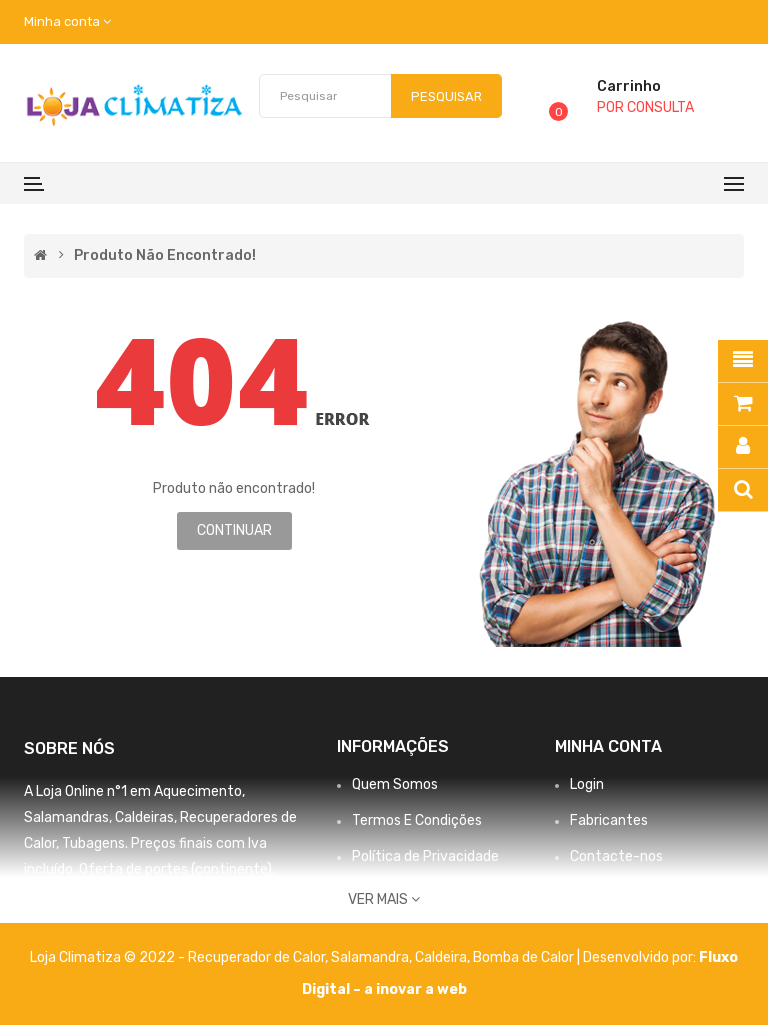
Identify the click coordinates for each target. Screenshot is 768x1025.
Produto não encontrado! (165, 256)
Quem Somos (395, 784)
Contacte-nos (616, 856)
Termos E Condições (417, 820)
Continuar (234, 530)
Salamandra (370, 957)
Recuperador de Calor (256, 957)
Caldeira (441, 957)
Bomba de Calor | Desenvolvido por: (586, 957)
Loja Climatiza (75, 957)
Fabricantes (609, 820)
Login (587, 784)
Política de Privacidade (425, 856)
